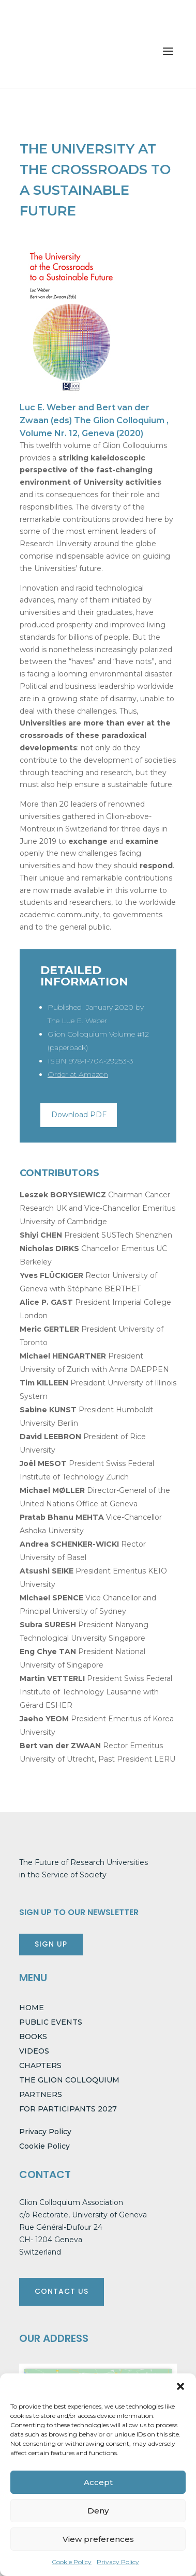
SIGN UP (51, 1944)
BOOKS (33, 2036)
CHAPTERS (40, 2065)
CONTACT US (61, 2291)
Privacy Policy (118, 2562)
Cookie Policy (72, 2562)
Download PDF (79, 1114)
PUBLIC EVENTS (50, 2022)
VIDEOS (34, 2051)
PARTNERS (40, 2094)
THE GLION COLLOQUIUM (69, 2080)
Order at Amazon (78, 1074)
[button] (180, 2386)
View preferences (98, 2539)
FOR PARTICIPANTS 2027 (68, 2109)
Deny (98, 2511)
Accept (98, 2482)
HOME (31, 2007)
